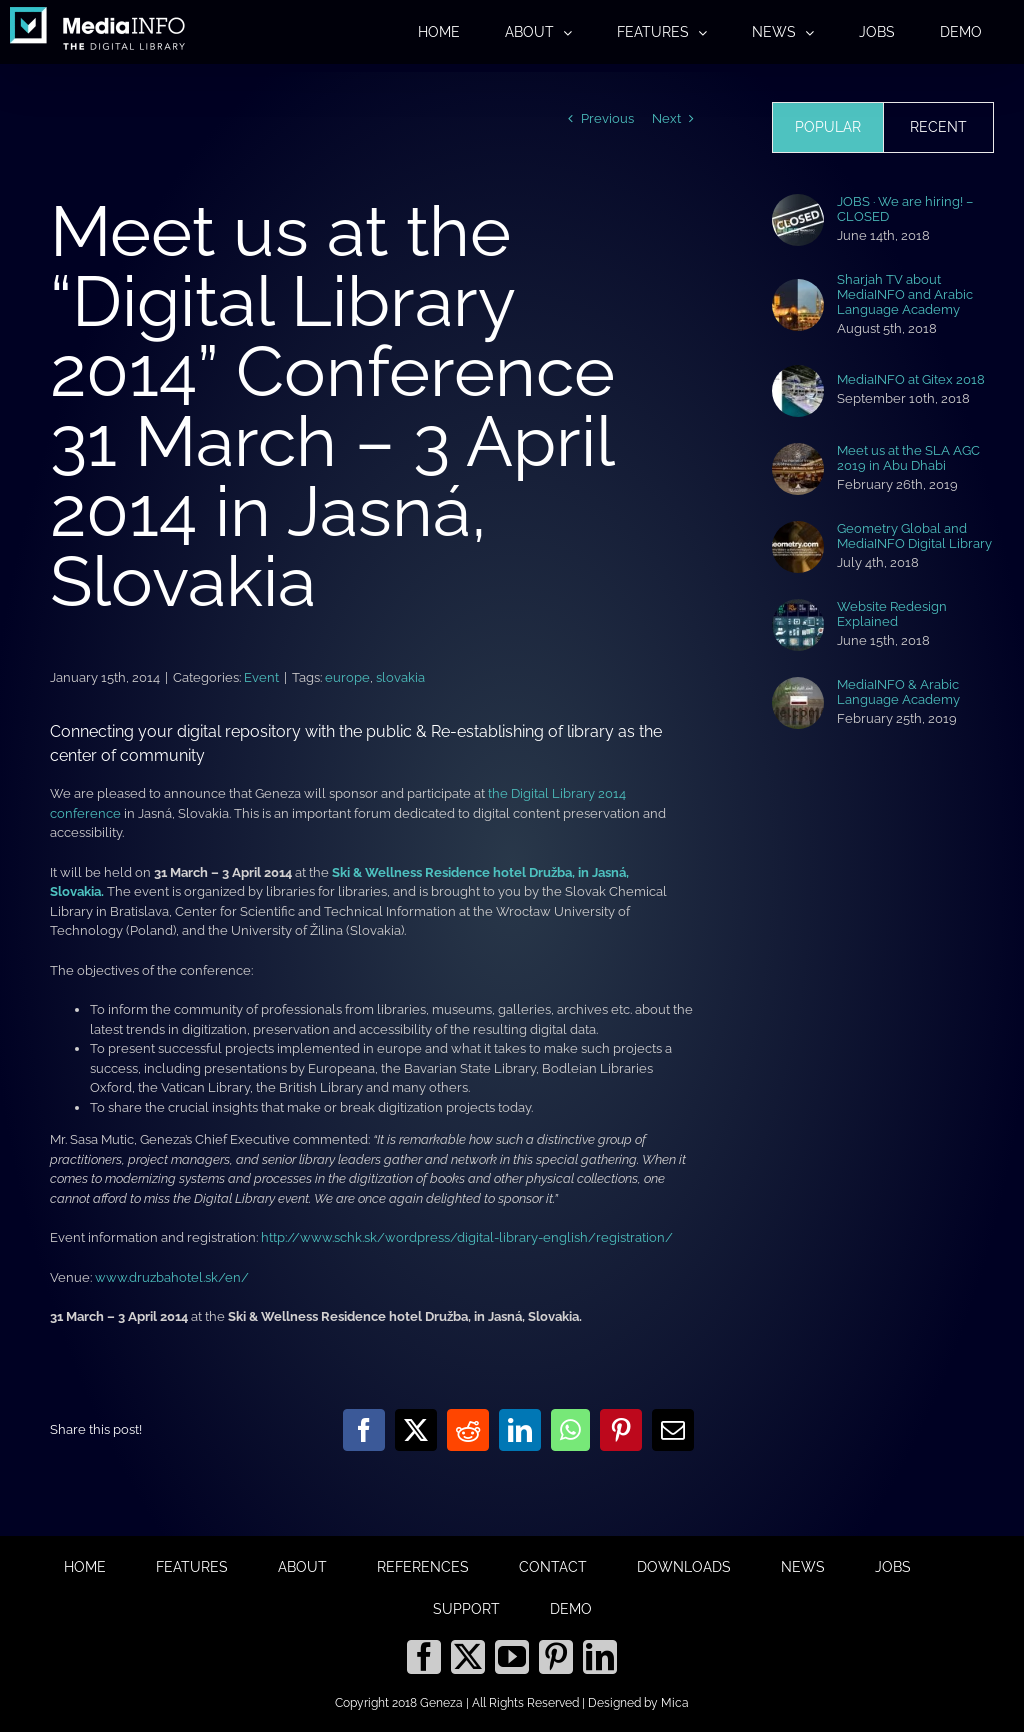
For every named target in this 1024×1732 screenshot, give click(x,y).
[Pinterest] (556, 1657)
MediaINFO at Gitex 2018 (911, 379)
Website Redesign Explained (892, 614)
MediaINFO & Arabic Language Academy (898, 692)
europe (347, 677)
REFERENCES (423, 1567)
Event (261, 677)
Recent (938, 127)
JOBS (893, 1567)
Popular (828, 127)
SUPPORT (466, 1609)
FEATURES (192, 1567)
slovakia (400, 677)
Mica (675, 1703)
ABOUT (302, 1567)
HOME (85, 1567)
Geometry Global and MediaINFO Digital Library (914, 536)
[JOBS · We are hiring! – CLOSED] (798, 203)
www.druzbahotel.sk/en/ (172, 1277)
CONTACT (553, 1567)
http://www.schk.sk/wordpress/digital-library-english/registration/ (467, 1237)
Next (666, 118)
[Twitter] (468, 1657)
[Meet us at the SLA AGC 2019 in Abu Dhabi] (798, 452)
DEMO (571, 1609)
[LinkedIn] (600, 1657)
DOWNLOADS (684, 1567)
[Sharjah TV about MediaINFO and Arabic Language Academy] (798, 288)
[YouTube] (512, 1657)
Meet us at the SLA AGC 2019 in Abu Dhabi (908, 458)
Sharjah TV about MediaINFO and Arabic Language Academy (905, 294)
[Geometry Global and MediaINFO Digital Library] (798, 530)
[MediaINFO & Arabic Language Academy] (798, 686)
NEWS (803, 1567)
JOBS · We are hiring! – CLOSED (905, 209)
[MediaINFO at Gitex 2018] (798, 374)
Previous (607, 118)
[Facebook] (424, 1657)
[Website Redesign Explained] (798, 608)
